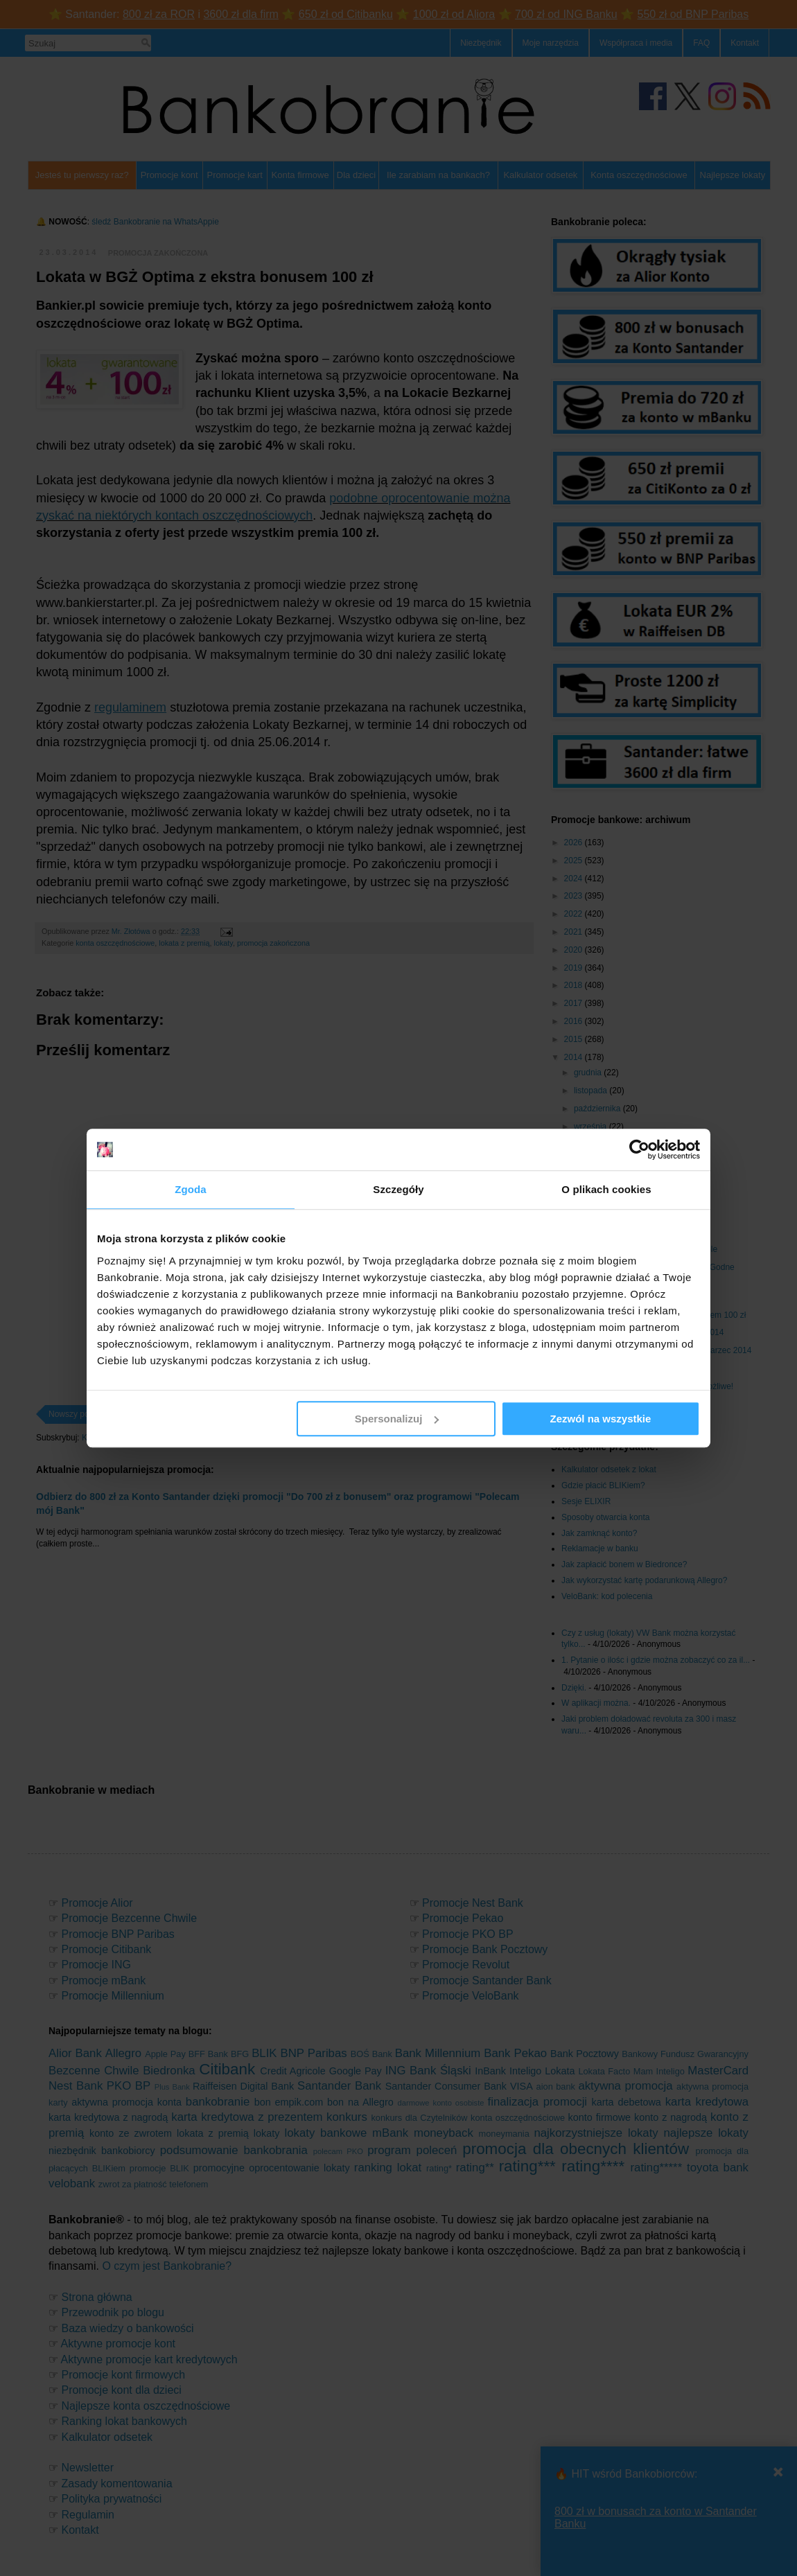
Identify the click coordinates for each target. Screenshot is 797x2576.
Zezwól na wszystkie (600, 1418)
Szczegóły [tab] (398, 1189)
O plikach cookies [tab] (606, 1189)
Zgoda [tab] (191, 1189)
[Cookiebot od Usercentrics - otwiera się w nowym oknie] (639, 1149)
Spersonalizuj (397, 1418)
